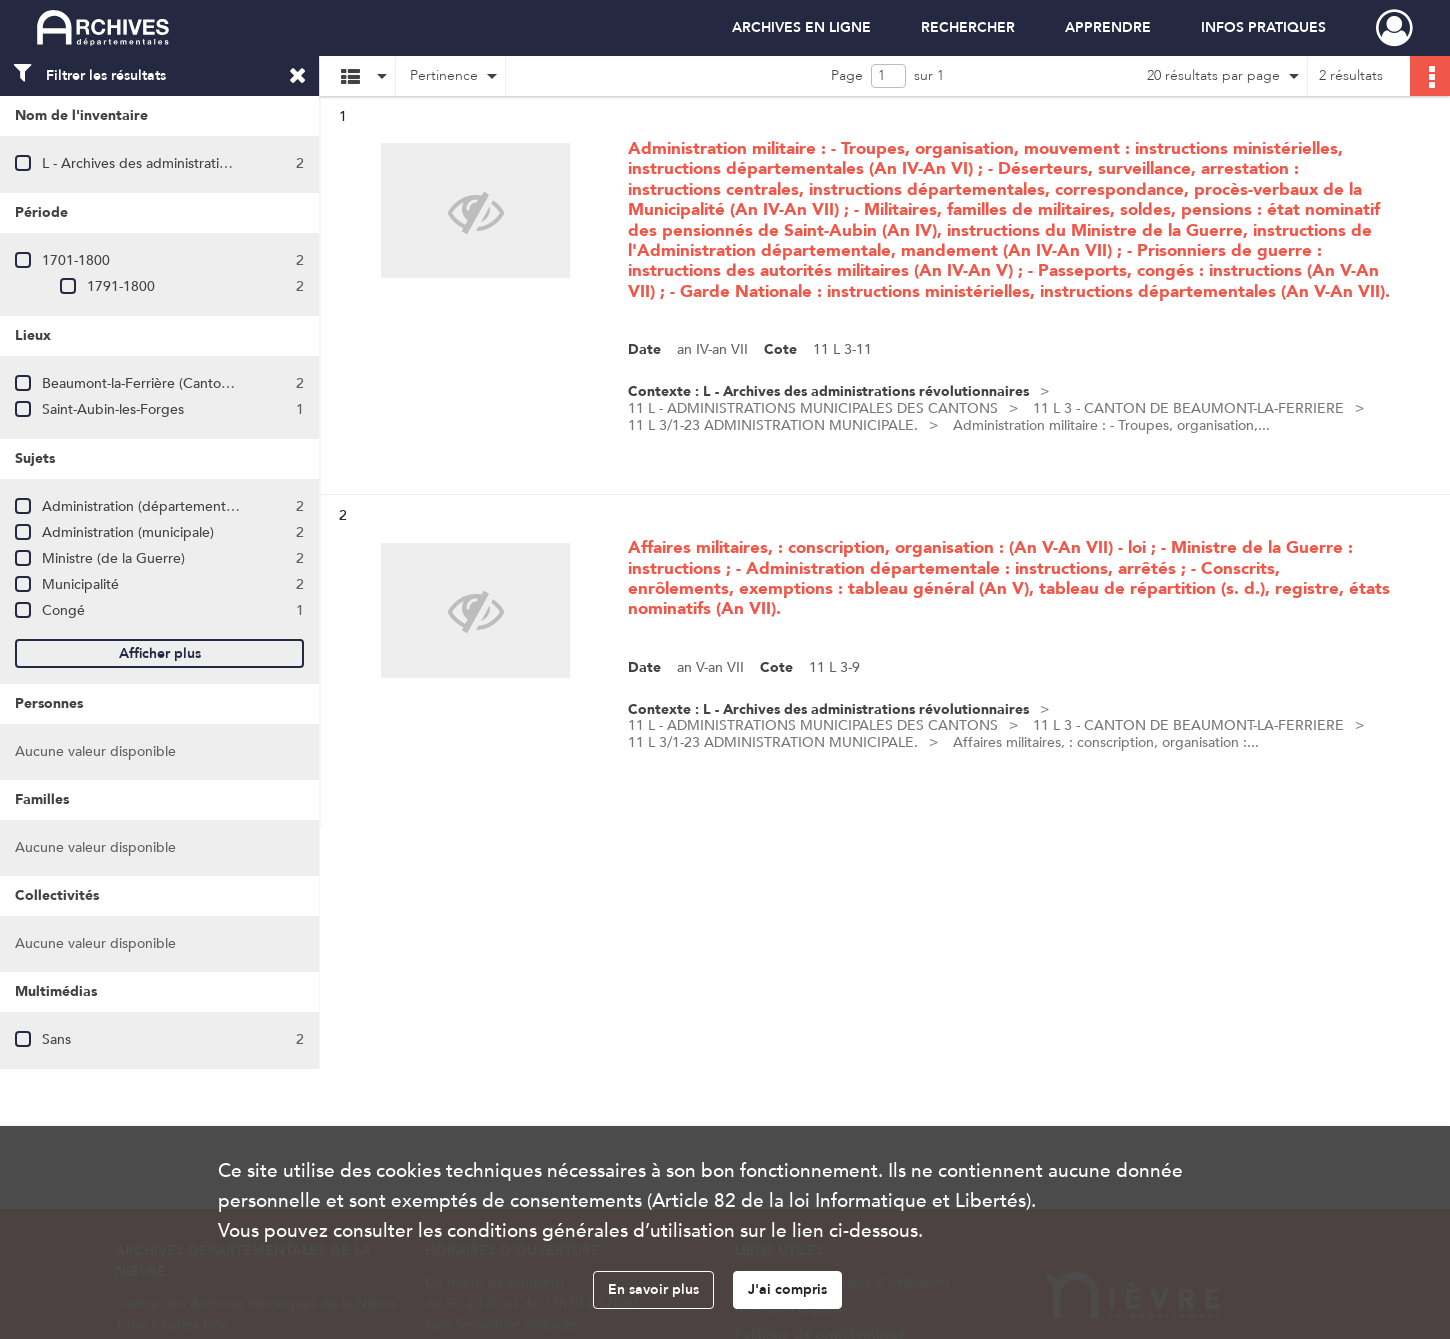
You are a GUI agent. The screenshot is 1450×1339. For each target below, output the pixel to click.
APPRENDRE (1108, 27)
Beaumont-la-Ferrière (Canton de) (148, 383)
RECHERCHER (968, 27)
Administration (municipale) (128, 532)
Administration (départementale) (145, 506)
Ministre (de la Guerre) (113, 558)
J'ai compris (787, 1289)
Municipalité (80, 584)
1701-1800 (76, 260)
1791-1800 (121, 286)
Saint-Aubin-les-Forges (113, 409)
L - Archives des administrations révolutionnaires (193, 163)
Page (847, 75)
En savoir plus (653, 1289)
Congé (63, 610)
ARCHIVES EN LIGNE (801, 27)
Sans (56, 1039)
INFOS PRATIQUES (1263, 27)
